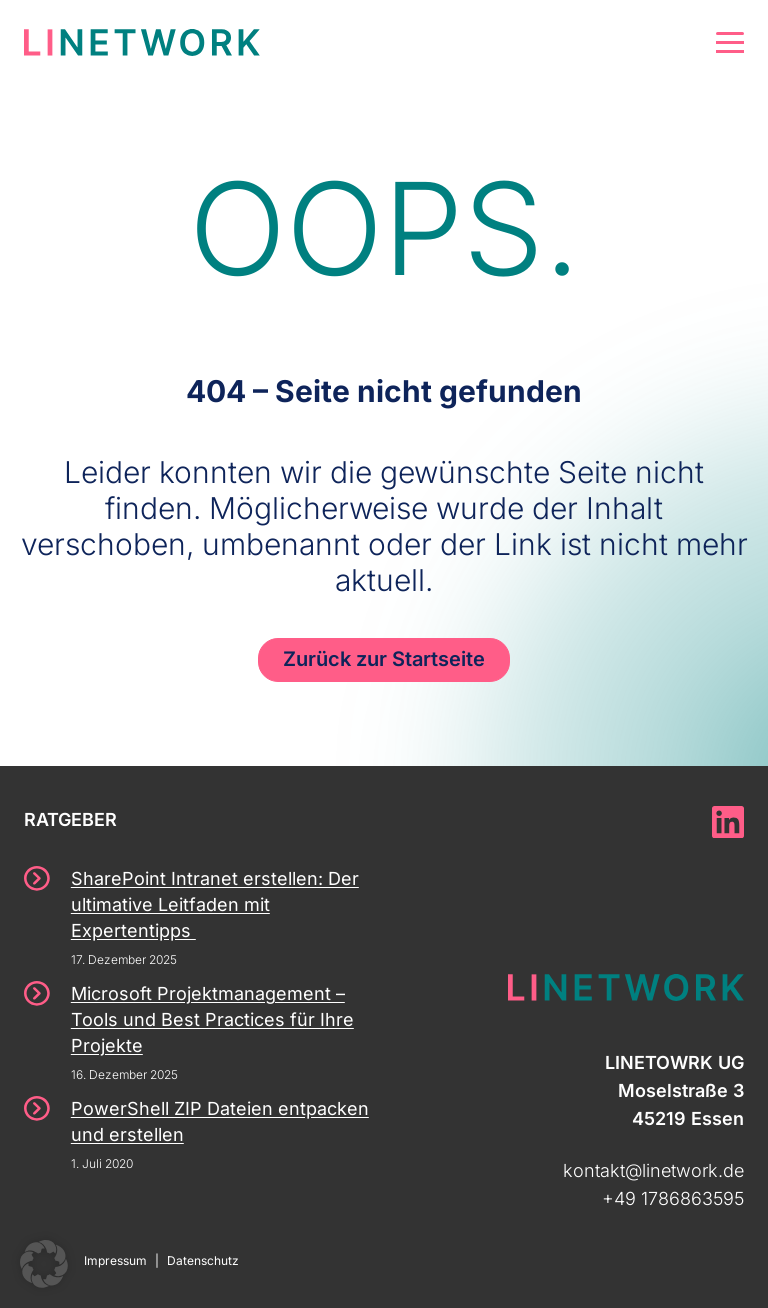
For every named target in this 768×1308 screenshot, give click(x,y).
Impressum (115, 1260)
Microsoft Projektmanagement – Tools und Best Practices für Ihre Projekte (212, 1019)
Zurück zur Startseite (384, 659)
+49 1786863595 (673, 1198)
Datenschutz (203, 1260)
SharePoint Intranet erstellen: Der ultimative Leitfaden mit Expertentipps (215, 904)
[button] (44, 1264)
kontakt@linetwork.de (653, 1170)
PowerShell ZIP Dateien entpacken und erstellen (220, 1121)
